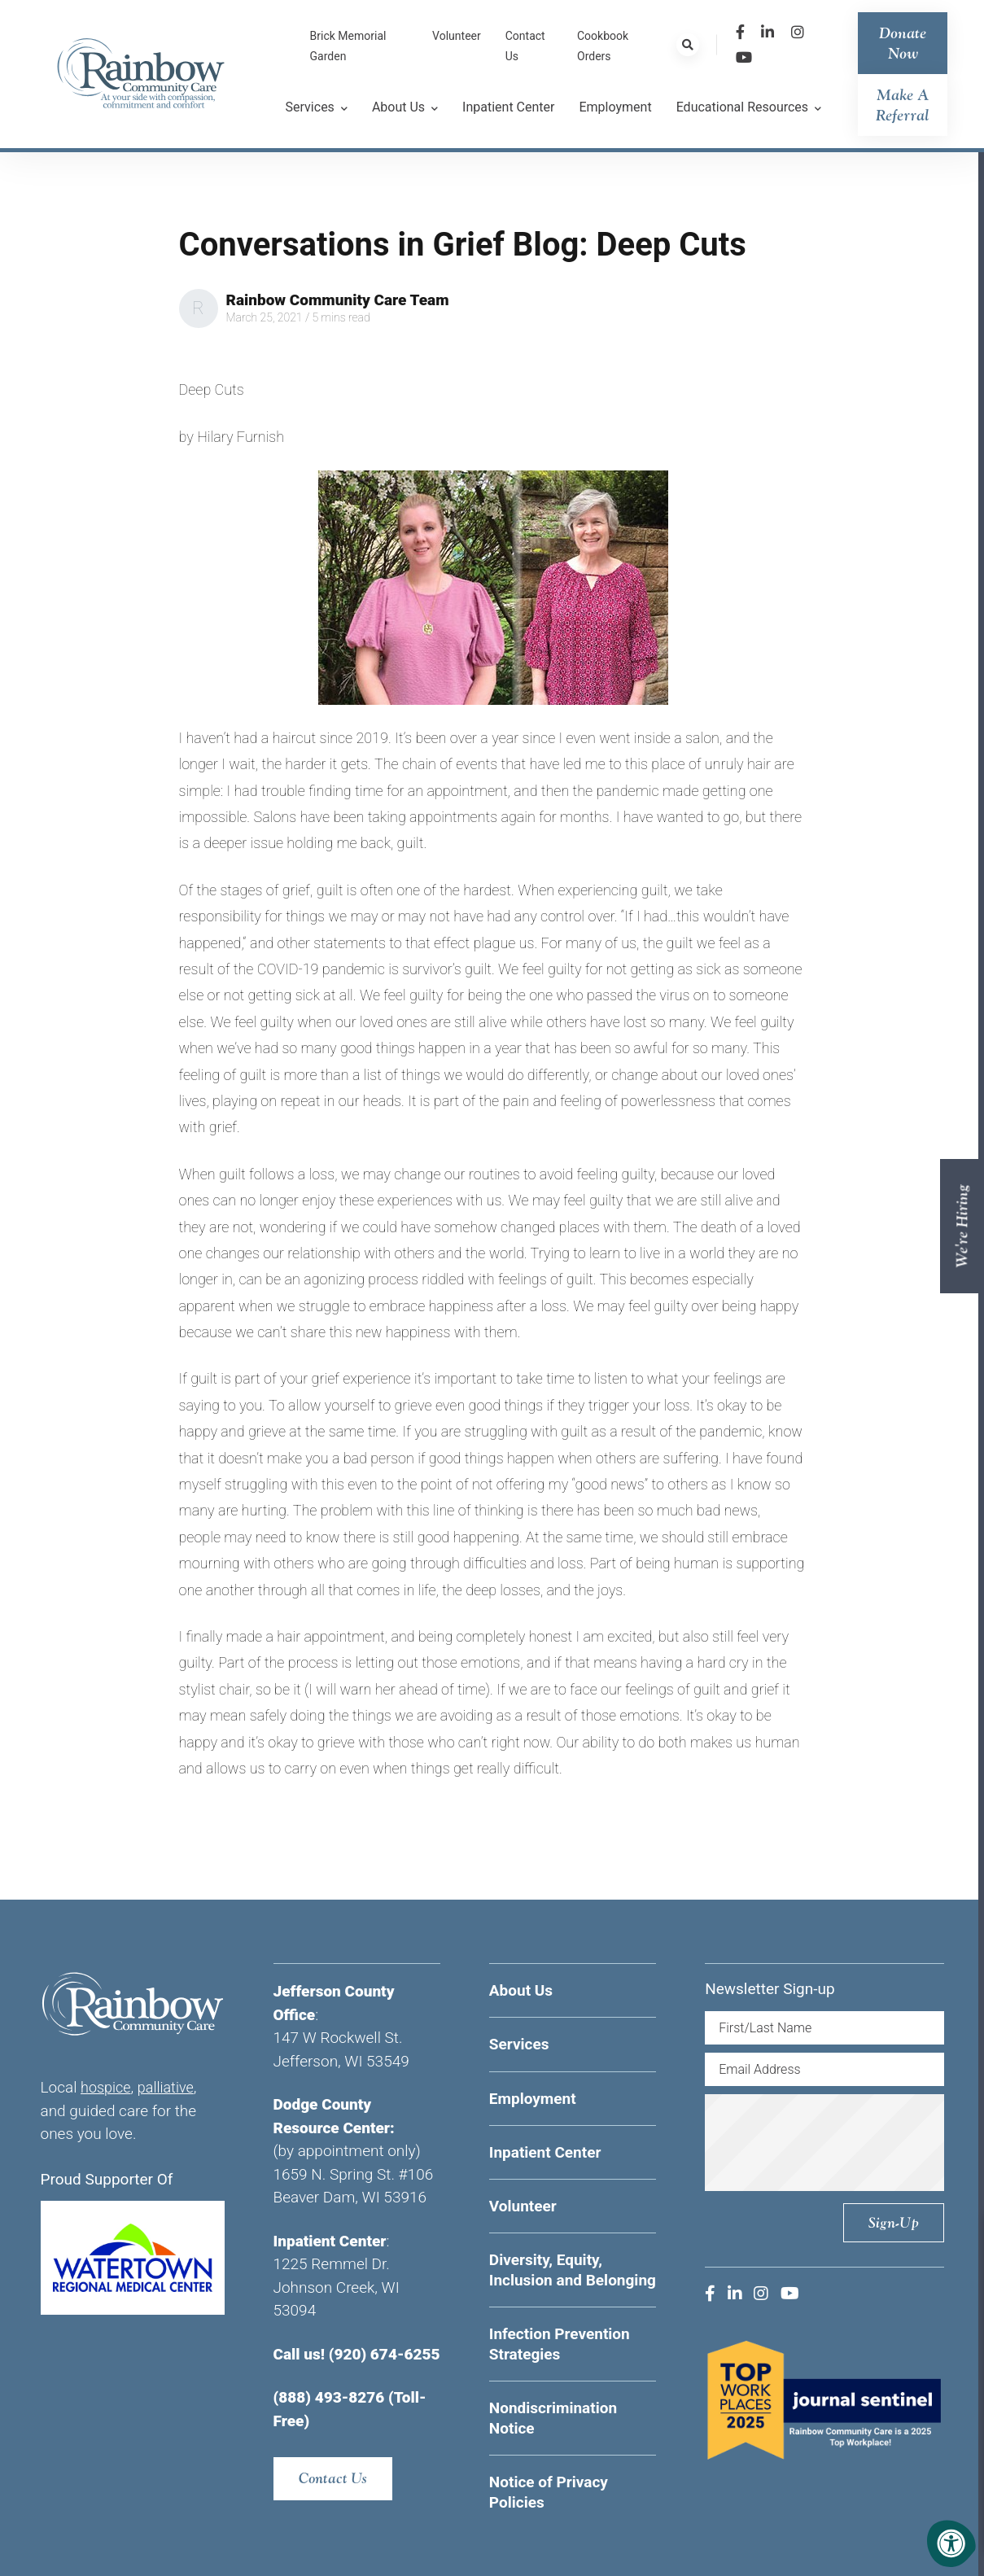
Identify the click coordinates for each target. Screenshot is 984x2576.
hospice (107, 2087)
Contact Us (334, 2479)
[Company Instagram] (797, 32)
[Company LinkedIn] (767, 32)
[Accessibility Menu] (951, 2543)
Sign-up (893, 2221)
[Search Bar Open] (687, 44)
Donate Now (902, 43)
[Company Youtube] (744, 57)
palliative (169, 2087)
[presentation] (845, 2142)
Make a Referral (902, 105)
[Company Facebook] (740, 32)
